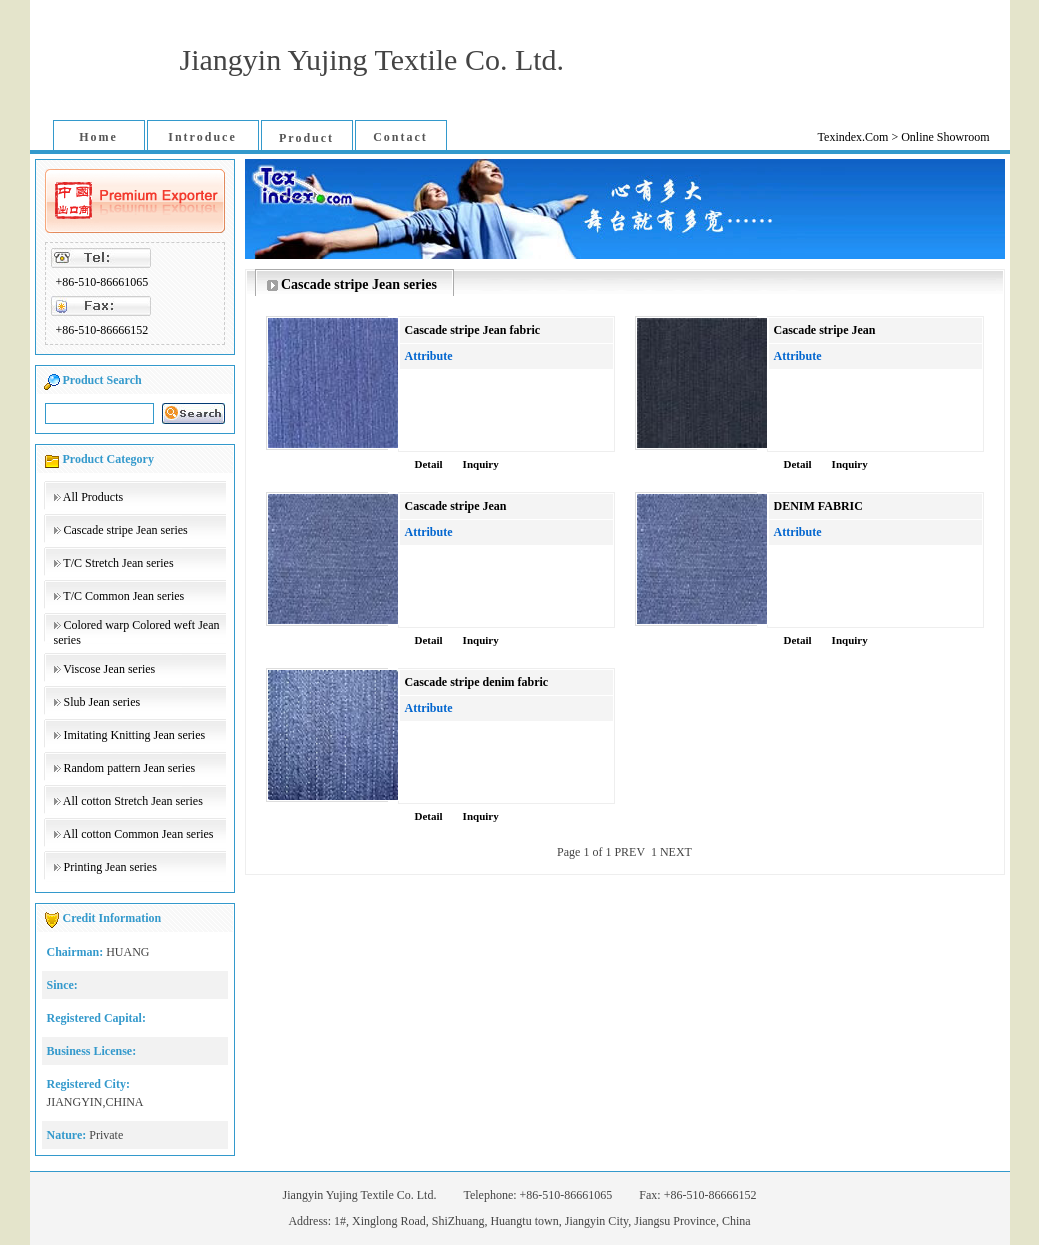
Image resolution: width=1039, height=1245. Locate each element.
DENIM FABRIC (818, 506)
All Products (93, 497)
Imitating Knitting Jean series (135, 735)
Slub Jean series (102, 702)
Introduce (202, 137)
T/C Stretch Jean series (118, 563)
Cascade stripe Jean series (126, 530)
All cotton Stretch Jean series (133, 801)
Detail (429, 464)
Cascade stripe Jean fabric (473, 330)
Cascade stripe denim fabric (477, 682)
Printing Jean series (110, 867)
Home (98, 137)
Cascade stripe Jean (825, 330)
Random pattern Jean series (130, 768)
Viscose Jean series (109, 669)
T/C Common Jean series (123, 596)
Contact (400, 137)
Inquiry (481, 464)
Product (306, 138)
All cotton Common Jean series (138, 834)
